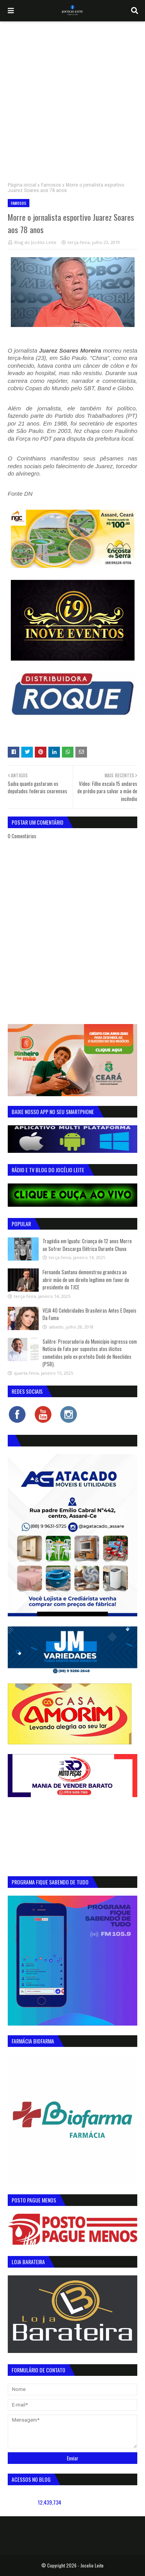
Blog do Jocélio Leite (35, 242)
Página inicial (22, 185)
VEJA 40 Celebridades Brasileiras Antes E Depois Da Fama (89, 1314)
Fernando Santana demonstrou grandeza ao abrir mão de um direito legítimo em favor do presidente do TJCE (86, 1279)
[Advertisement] (72, 98)
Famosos (51, 185)
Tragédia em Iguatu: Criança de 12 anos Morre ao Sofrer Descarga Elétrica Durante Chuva (87, 1245)
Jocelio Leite (92, 2565)
